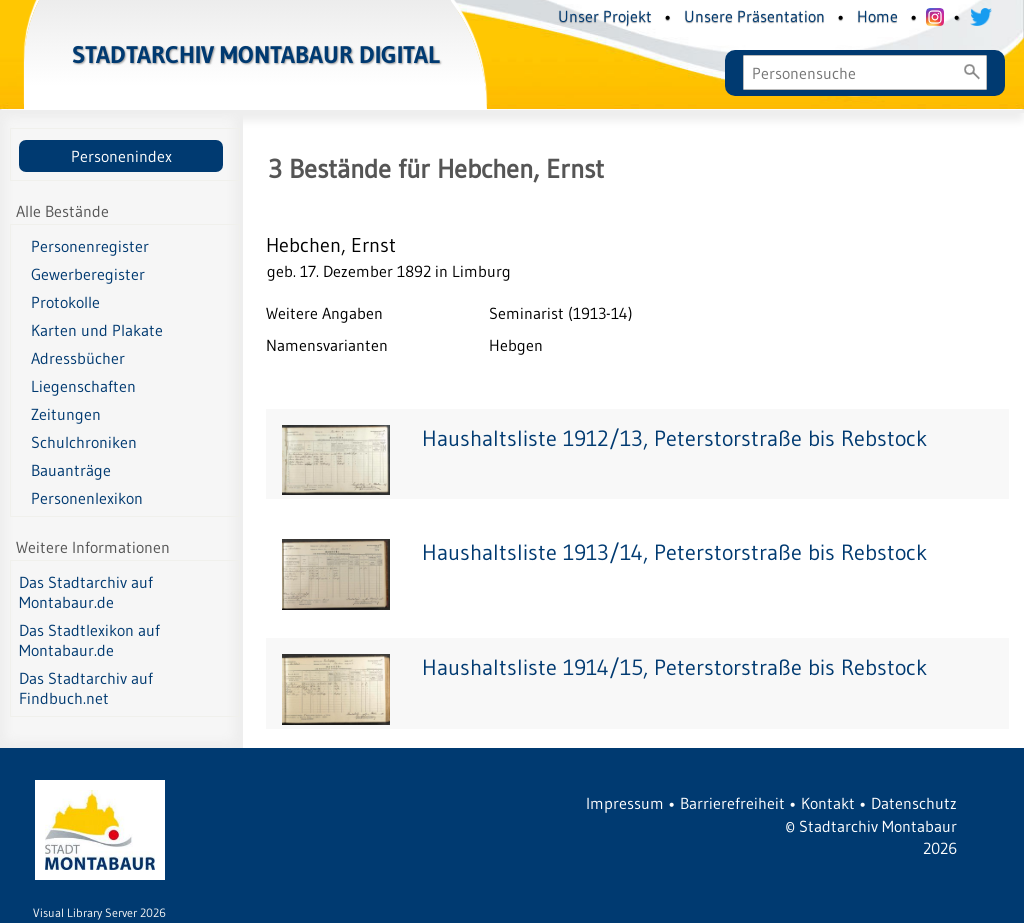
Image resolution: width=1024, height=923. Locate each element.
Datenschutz (914, 803)
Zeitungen (66, 414)
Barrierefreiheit (732, 803)
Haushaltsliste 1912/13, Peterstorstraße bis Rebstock (674, 438)
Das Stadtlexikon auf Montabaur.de (89, 640)
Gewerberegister (88, 274)
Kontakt (828, 803)
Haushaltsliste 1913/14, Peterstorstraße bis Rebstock (674, 552)
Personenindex (121, 156)
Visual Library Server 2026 (99, 912)
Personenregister (90, 246)
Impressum (625, 803)
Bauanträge (71, 470)
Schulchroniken (84, 442)
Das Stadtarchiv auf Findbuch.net (86, 688)
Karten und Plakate (97, 330)
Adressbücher (78, 358)
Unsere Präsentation (754, 16)
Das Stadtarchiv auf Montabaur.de (86, 592)
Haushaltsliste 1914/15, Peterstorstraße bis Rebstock (674, 667)
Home (877, 16)
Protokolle (65, 302)
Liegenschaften (83, 386)
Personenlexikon (87, 498)
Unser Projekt (605, 16)
